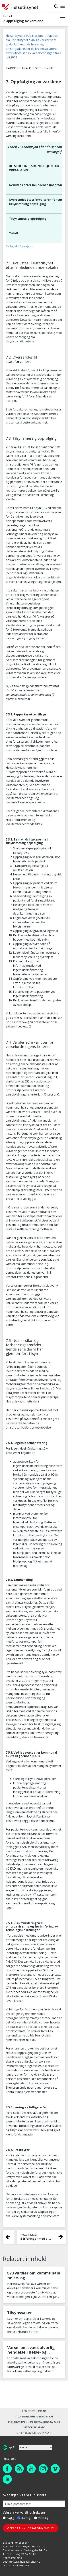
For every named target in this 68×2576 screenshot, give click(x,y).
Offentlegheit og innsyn (34, 2432)
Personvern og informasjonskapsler (34, 2422)
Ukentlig (23, 2518)
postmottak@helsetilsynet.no (21, 2561)
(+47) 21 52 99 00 (25, 2554)
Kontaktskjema (12, 2558)
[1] (42, 508)
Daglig (8, 2518)
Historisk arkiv (34, 2427)
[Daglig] (4, 2517)
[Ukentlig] (18, 2517)
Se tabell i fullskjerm (19, 246)
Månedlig (41, 2518)
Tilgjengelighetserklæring (34, 2416)
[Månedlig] (35, 2517)
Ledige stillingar (34, 2411)
